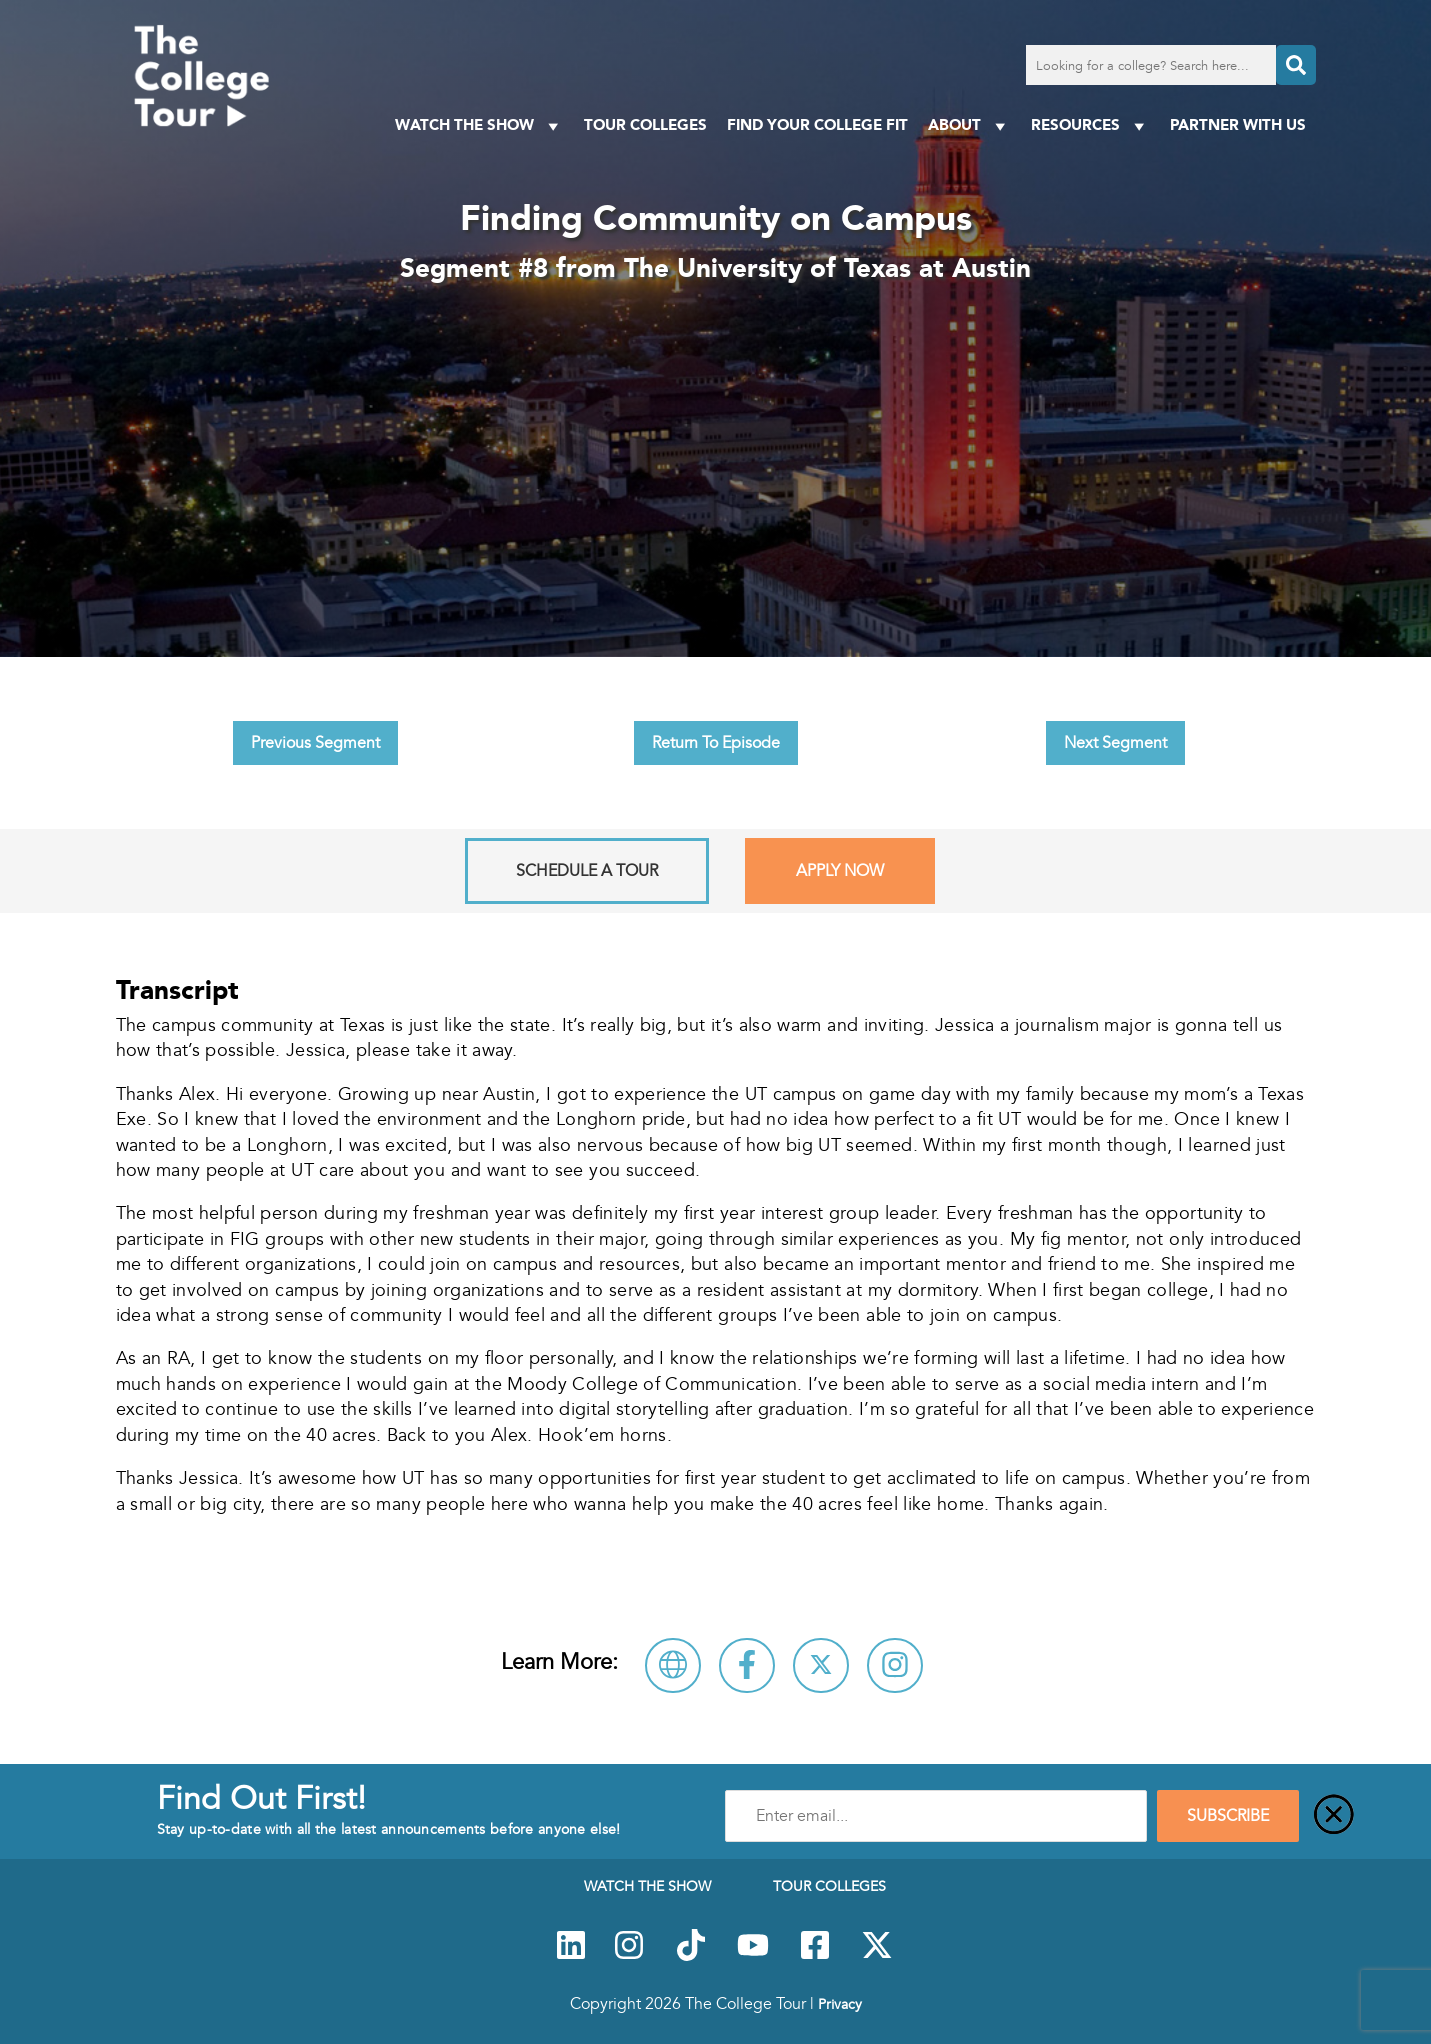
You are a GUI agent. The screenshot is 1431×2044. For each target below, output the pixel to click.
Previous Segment (315, 743)
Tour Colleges (645, 124)
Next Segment (1115, 743)
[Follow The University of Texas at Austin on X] (821, 1665)
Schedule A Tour (587, 871)
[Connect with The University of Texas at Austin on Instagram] (895, 1665)
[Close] (1334, 1816)
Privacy (840, 2004)
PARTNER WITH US (1238, 124)
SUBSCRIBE (1228, 1816)
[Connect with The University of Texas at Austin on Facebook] (747, 1665)
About (969, 125)
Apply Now (840, 871)
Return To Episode (716, 743)
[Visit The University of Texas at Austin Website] (673, 1665)
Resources (1090, 125)
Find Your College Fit (817, 124)
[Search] (1296, 65)
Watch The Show (479, 125)
